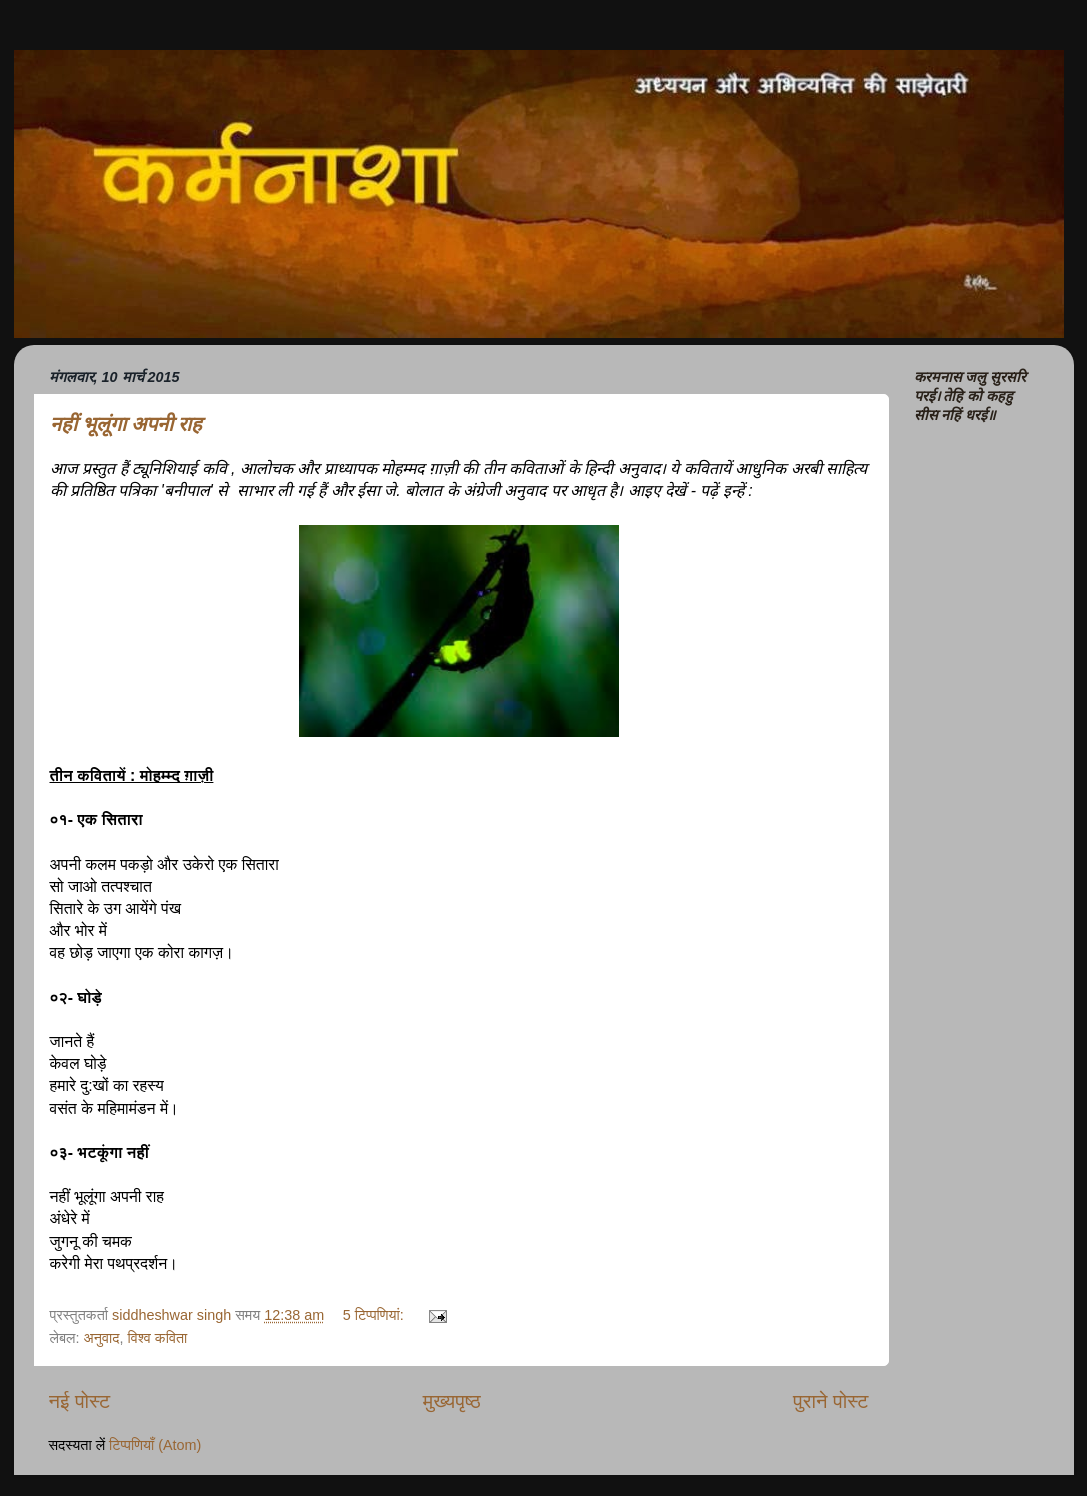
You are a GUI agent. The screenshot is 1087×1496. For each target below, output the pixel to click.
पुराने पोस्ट (830, 1401)
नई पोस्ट (80, 1401)
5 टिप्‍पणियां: (375, 1315)
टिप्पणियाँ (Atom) (155, 1445)
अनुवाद (101, 1338)
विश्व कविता (158, 1338)
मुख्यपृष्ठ (452, 1401)
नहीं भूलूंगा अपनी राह (126, 424)
